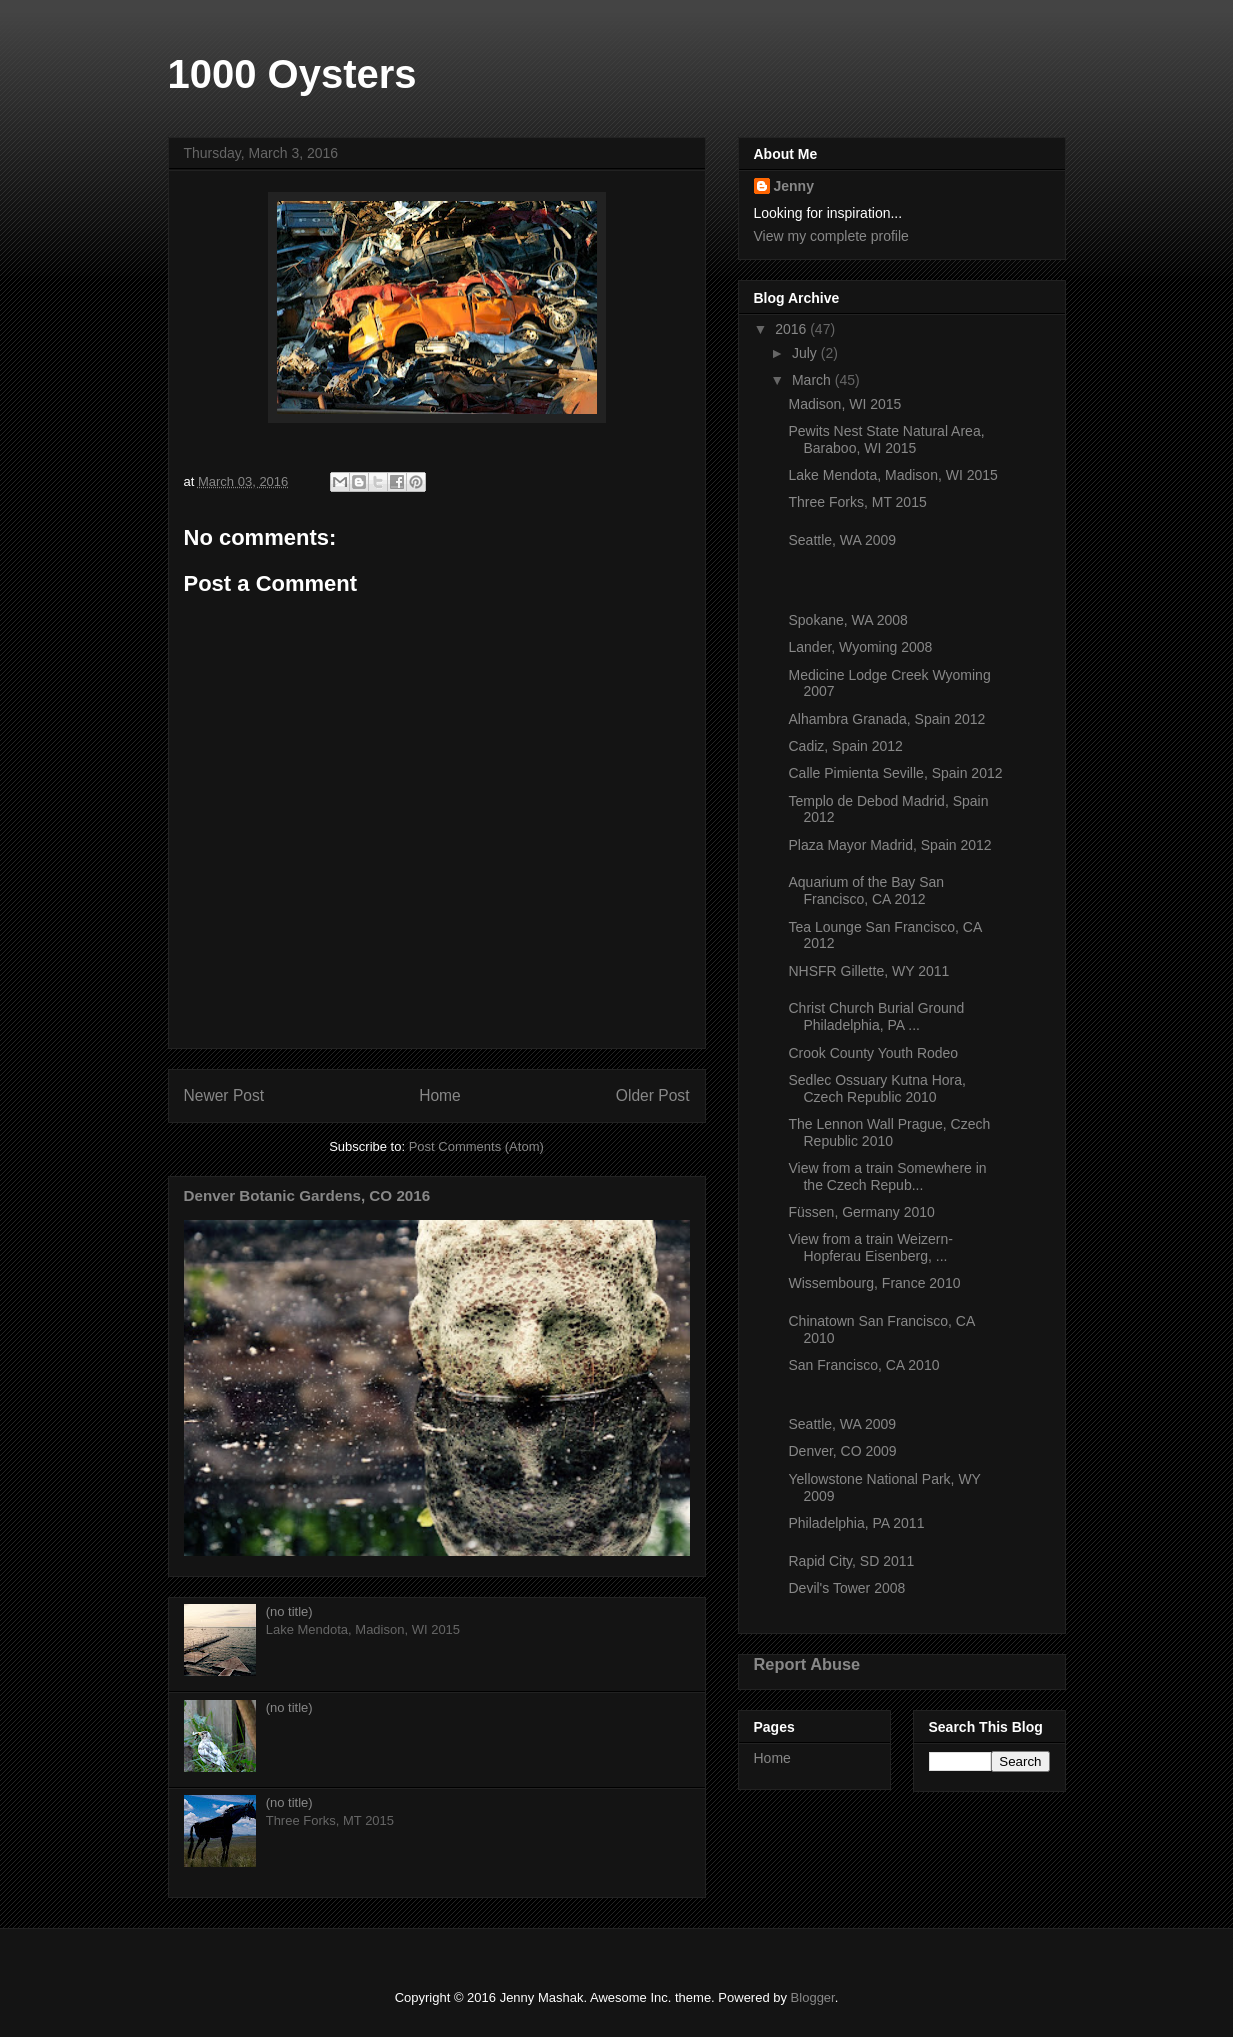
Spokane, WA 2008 (847, 620)
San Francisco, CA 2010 (863, 1365)
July (806, 353)
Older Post (653, 1095)
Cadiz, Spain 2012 (845, 746)
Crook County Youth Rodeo (873, 1053)
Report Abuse (807, 1664)
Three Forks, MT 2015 (857, 502)
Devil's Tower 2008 (846, 1588)
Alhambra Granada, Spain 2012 (886, 719)
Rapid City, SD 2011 (851, 1561)
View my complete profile (831, 236)
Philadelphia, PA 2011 (856, 1523)
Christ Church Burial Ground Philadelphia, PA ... (876, 1016)
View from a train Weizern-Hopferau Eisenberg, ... (870, 1247)
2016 (792, 329)
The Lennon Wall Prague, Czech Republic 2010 (889, 1132)
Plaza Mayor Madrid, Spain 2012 (889, 845)
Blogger (813, 1997)
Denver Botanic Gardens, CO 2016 (307, 1195)
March (813, 380)
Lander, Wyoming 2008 (860, 647)
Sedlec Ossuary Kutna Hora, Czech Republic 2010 (876, 1088)
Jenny (794, 186)
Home (440, 1095)
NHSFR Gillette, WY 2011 (868, 971)
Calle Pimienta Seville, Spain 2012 (895, 773)
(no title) (289, 1611)
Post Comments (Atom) (476, 1146)
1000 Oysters (292, 74)
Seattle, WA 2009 (842, 540)
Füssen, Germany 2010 (861, 1212)
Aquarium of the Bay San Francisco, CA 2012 (866, 890)
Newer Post (224, 1095)
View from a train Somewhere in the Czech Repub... (887, 1176)
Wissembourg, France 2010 (874, 1283)
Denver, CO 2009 (842, 1451)
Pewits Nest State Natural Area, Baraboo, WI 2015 (886, 439)
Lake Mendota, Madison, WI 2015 (892, 475)
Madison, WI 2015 (844, 404)
